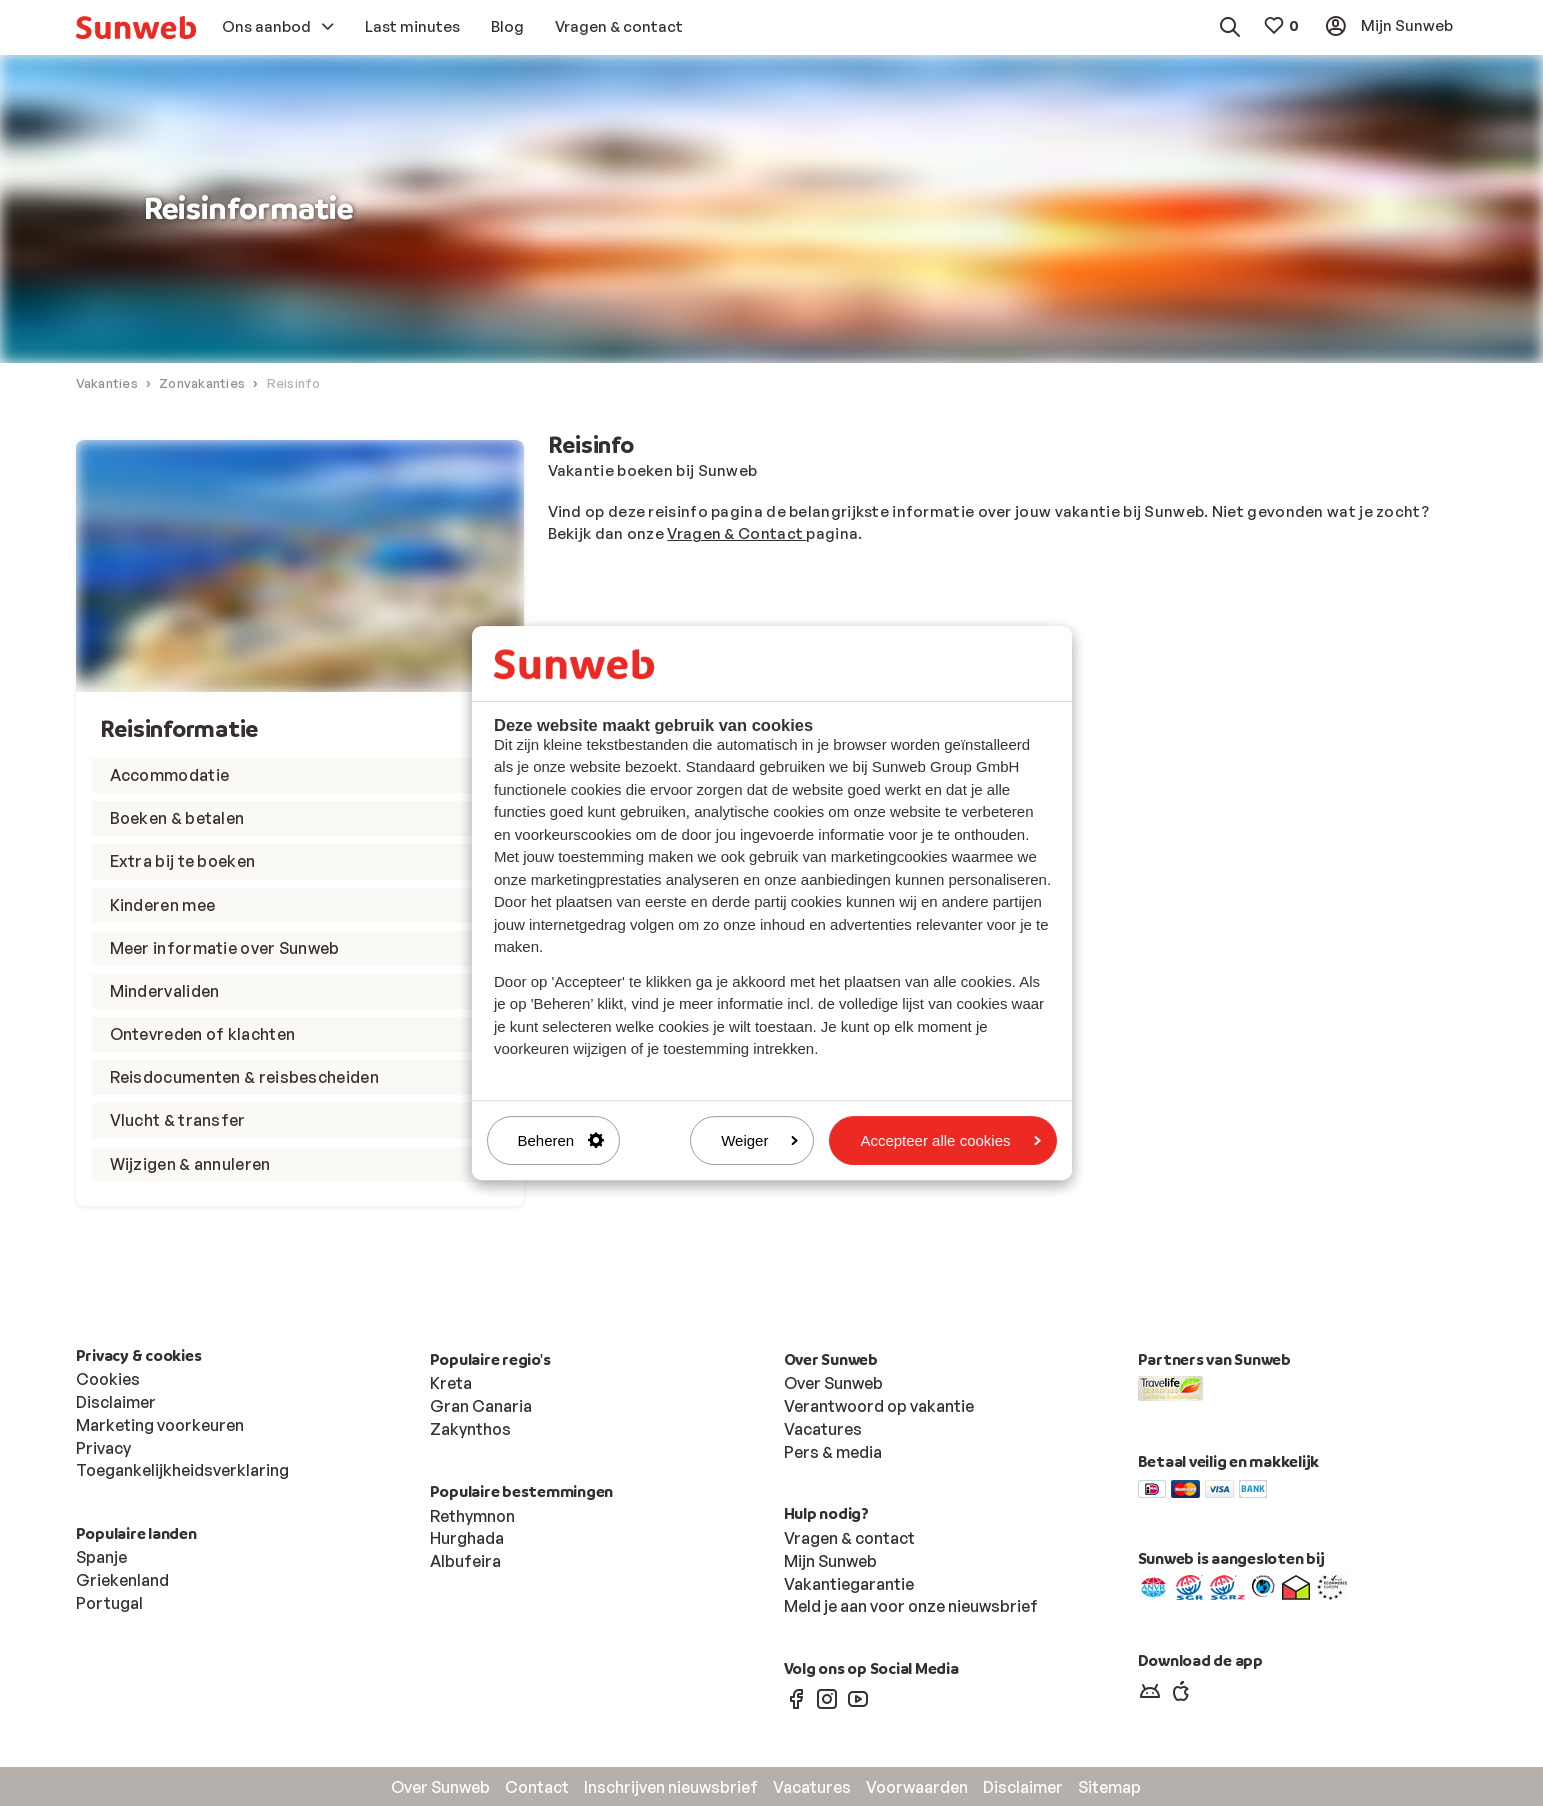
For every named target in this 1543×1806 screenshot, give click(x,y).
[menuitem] (136, 27)
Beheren (561, 1140)
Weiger (759, 1140)
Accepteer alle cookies (950, 1140)
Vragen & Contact (736, 534)
